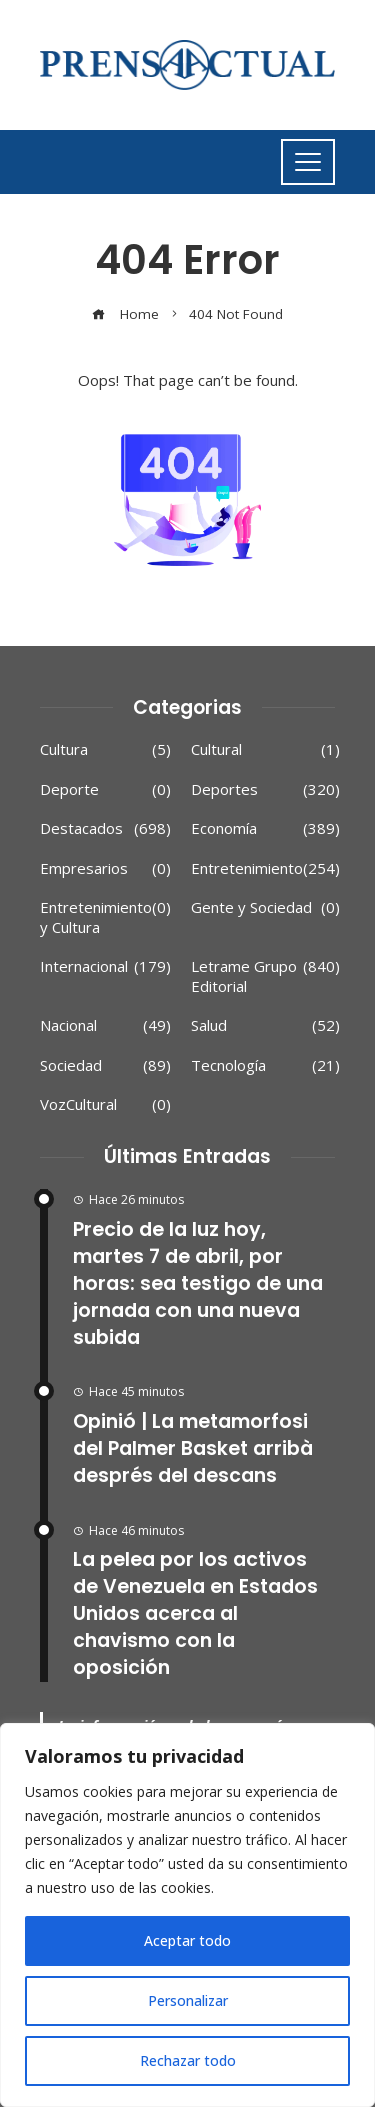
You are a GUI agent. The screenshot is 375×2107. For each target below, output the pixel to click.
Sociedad (105, 1066)
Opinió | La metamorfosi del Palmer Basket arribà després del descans (193, 1448)
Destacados (105, 829)
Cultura (105, 750)
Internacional (105, 967)
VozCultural (105, 1105)
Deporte (105, 790)
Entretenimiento (265, 869)
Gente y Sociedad (265, 908)
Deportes (265, 790)
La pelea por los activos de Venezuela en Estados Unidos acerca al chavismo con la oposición (195, 1613)
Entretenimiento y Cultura (105, 917)
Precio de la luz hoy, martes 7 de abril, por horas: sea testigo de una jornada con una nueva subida (198, 1283)
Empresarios (105, 869)
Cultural (265, 750)
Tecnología (265, 1066)
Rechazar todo (187, 2060)
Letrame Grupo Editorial (265, 976)
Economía (265, 829)
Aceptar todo (187, 1940)
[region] (187, 1915)
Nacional (105, 1026)
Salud (265, 1026)
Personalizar (187, 2000)
